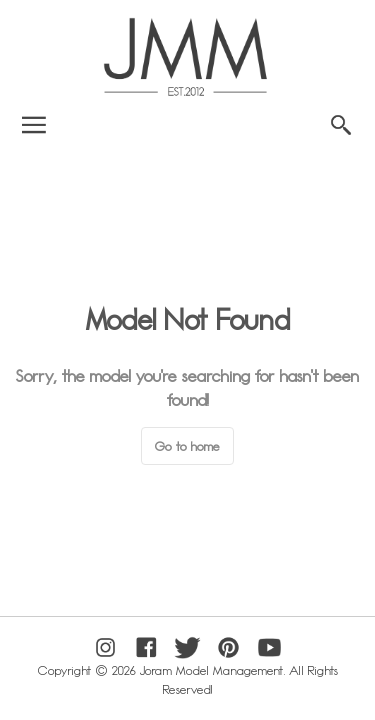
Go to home (187, 446)
